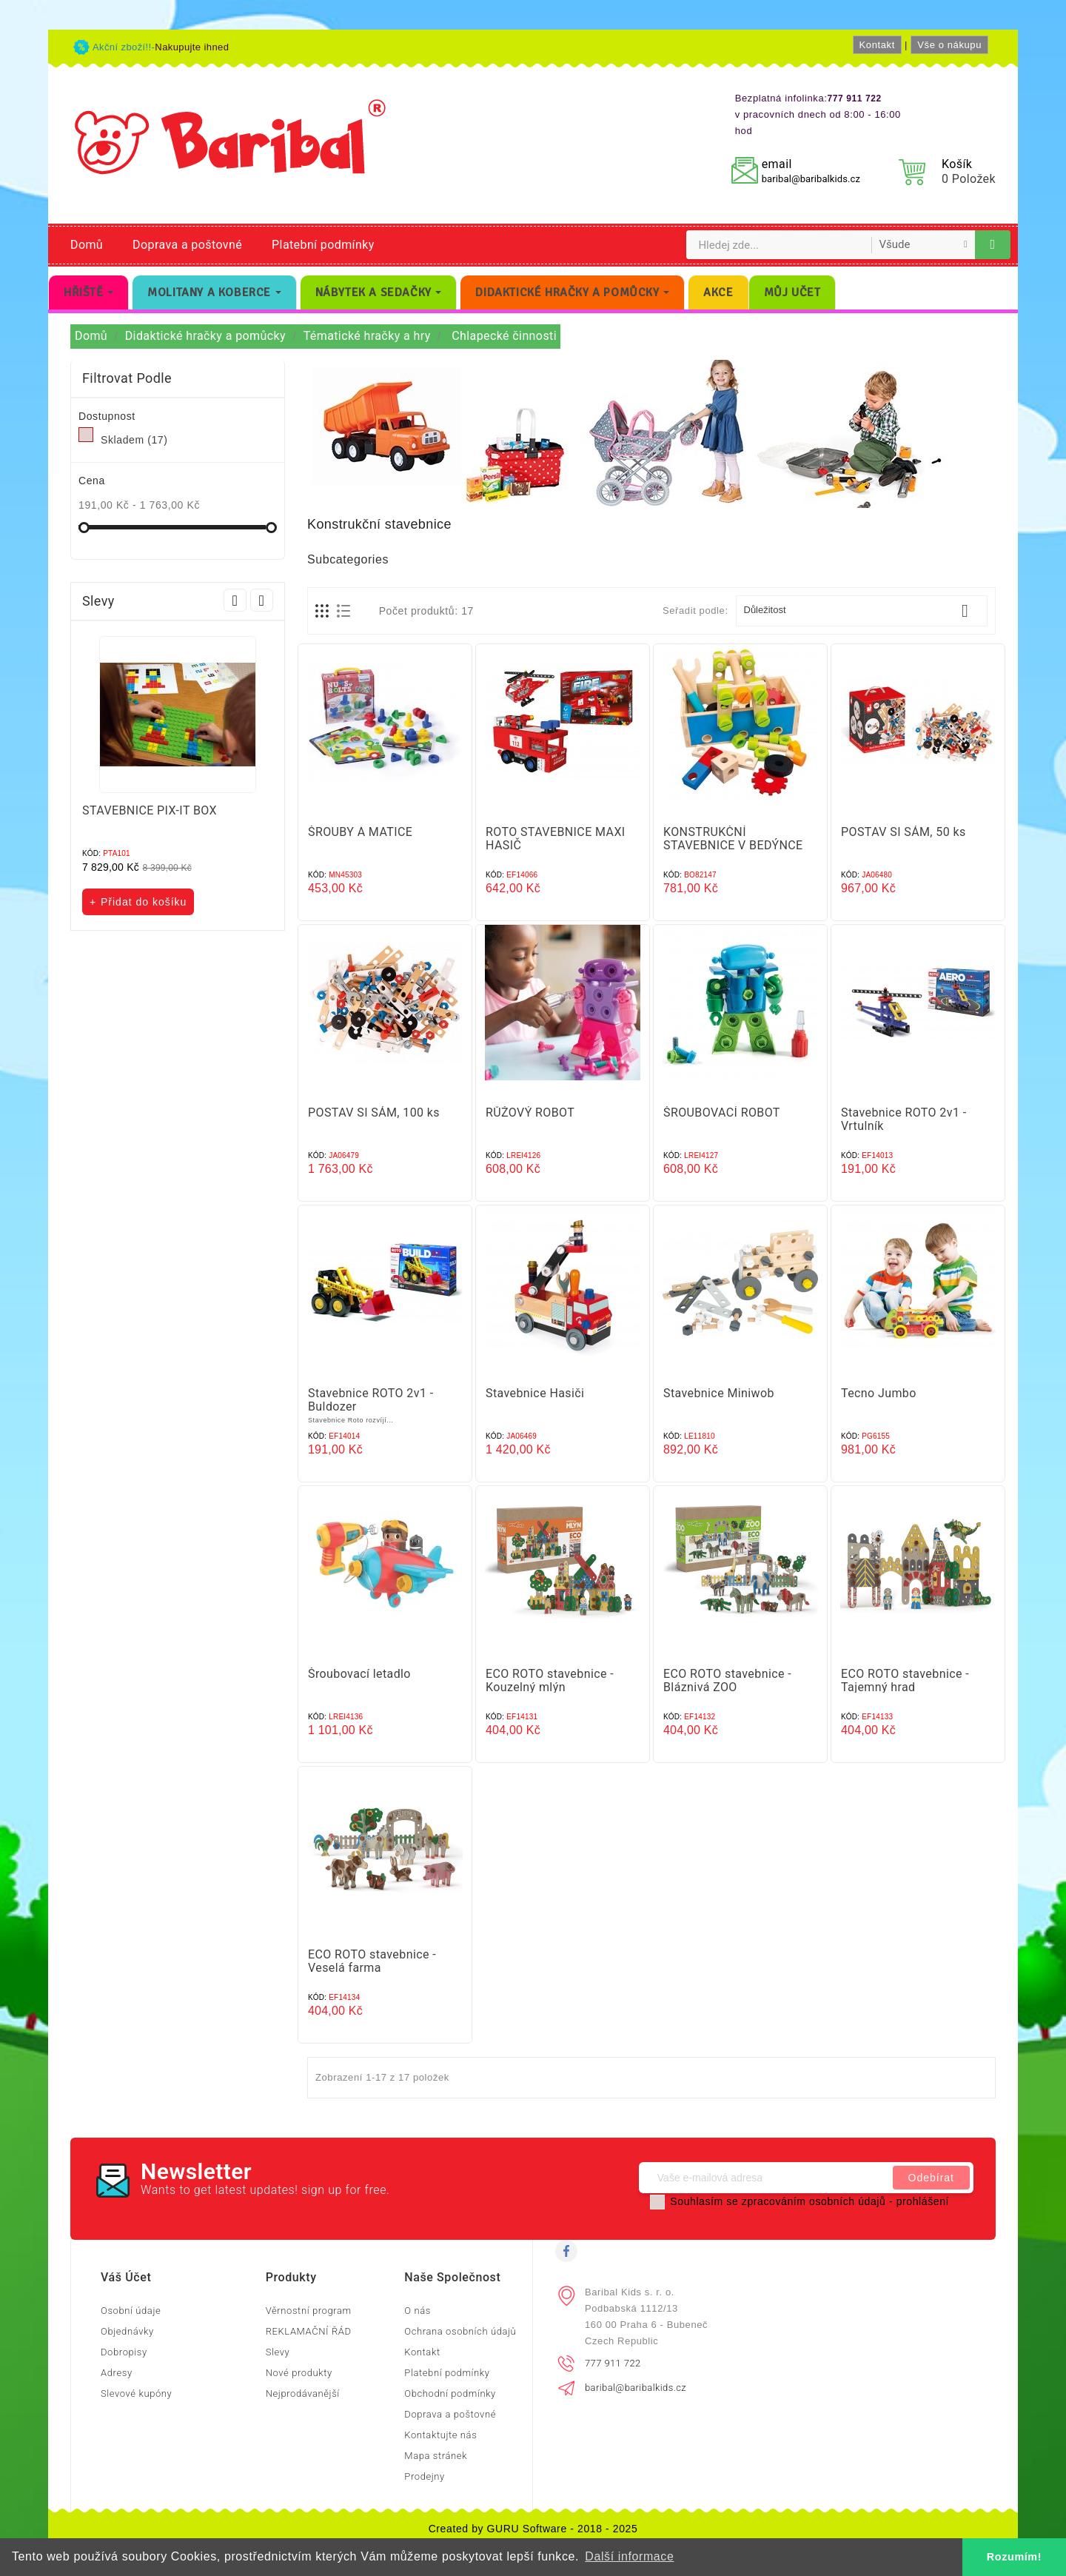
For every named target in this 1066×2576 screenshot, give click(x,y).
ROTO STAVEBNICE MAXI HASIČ (556, 838)
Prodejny (424, 2476)
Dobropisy (124, 2352)
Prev (235, 600)
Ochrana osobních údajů (460, 2331)
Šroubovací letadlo (359, 1674)
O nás (417, 2310)
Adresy (117, 2372)
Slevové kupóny (136, 2393)
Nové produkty (299, 2372)
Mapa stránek (435, 2455)
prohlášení (922, 2201)
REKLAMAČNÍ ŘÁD (309, 2331)
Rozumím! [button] (1014, 2557)
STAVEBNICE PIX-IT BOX (149, 810)
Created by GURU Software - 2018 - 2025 (533, 2529)
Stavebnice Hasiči (535, 1393)
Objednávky (127, 2331)
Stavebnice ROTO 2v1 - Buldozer (370, 1400)
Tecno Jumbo (878, 1393)
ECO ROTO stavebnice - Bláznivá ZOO (727, 1680)
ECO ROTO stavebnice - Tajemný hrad (905, 1680)
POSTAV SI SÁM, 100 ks (374, 1112)
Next (261, 600)
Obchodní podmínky (450, 2393)
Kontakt (877, 44)
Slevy (278, 2352)
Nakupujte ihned (192, 47)
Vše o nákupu (949, 44)
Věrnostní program (309, 2310)
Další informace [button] (629, 2556)
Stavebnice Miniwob (718, 1393)
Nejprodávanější (303, 2393)
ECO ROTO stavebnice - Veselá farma (372, 1961)
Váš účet (126, 2277)
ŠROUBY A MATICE (360, 832)
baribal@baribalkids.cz (811, 178)
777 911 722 (613, 2363)
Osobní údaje (131, 2310)
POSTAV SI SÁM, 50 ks (903, 832)
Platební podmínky (323, 245)
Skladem (134, 440)
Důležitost (862, 610)
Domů (86, 245)
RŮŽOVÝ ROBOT (530, 1112)
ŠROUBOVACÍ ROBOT (721, 1112)
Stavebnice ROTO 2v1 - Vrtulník (903, 1119)
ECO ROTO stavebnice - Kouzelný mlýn (550, 1680)
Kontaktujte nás (440, 2434)
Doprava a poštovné (187, 245)
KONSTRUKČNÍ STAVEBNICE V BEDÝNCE (733, 838)
